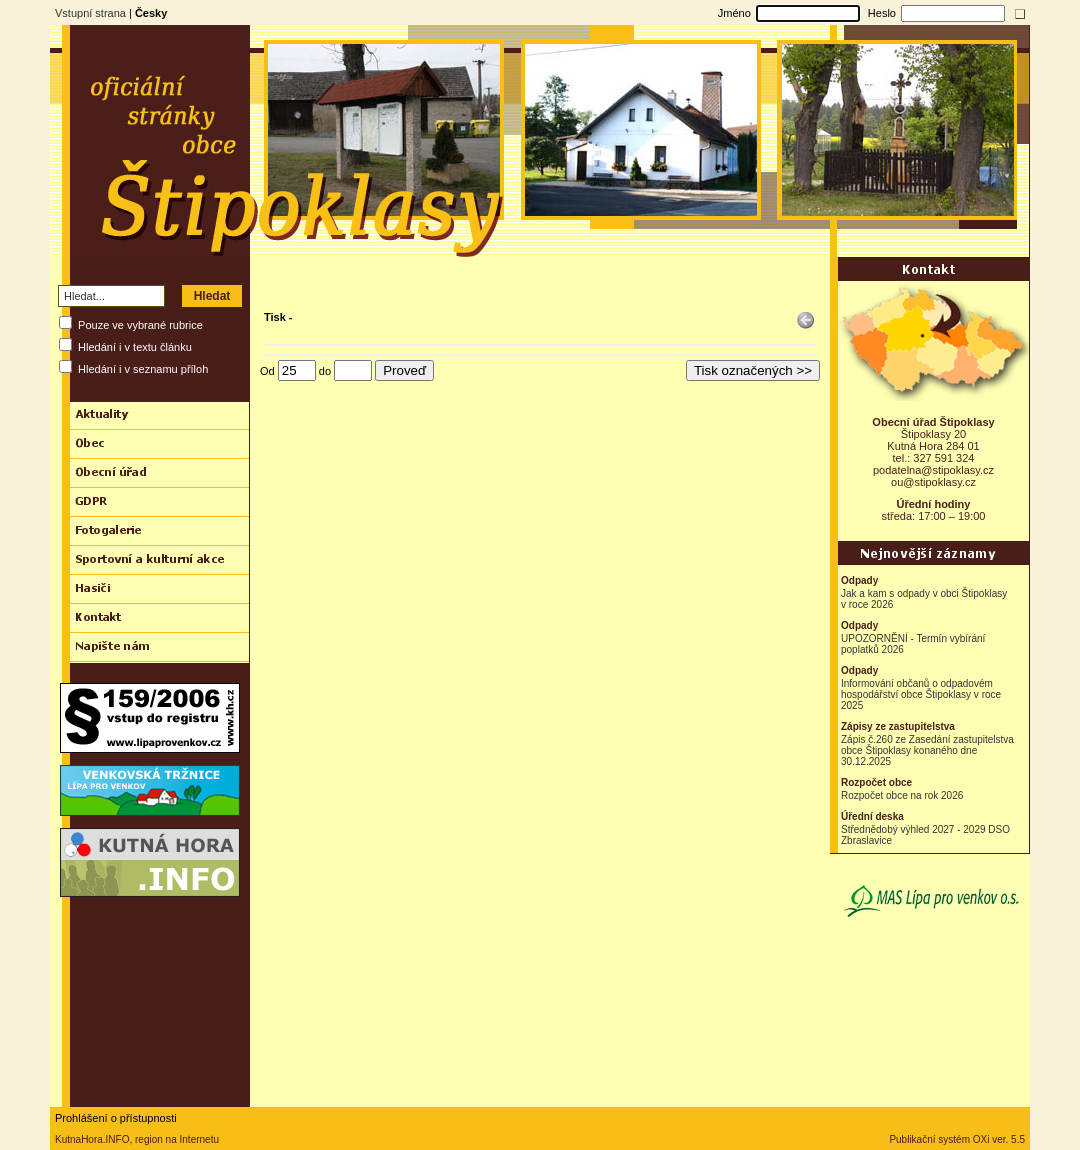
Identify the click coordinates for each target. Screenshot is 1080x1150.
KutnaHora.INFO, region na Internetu (137, 1139)
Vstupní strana (90, 13)
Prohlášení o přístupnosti (116, 1118)
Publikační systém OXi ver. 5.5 (957, 1139)
